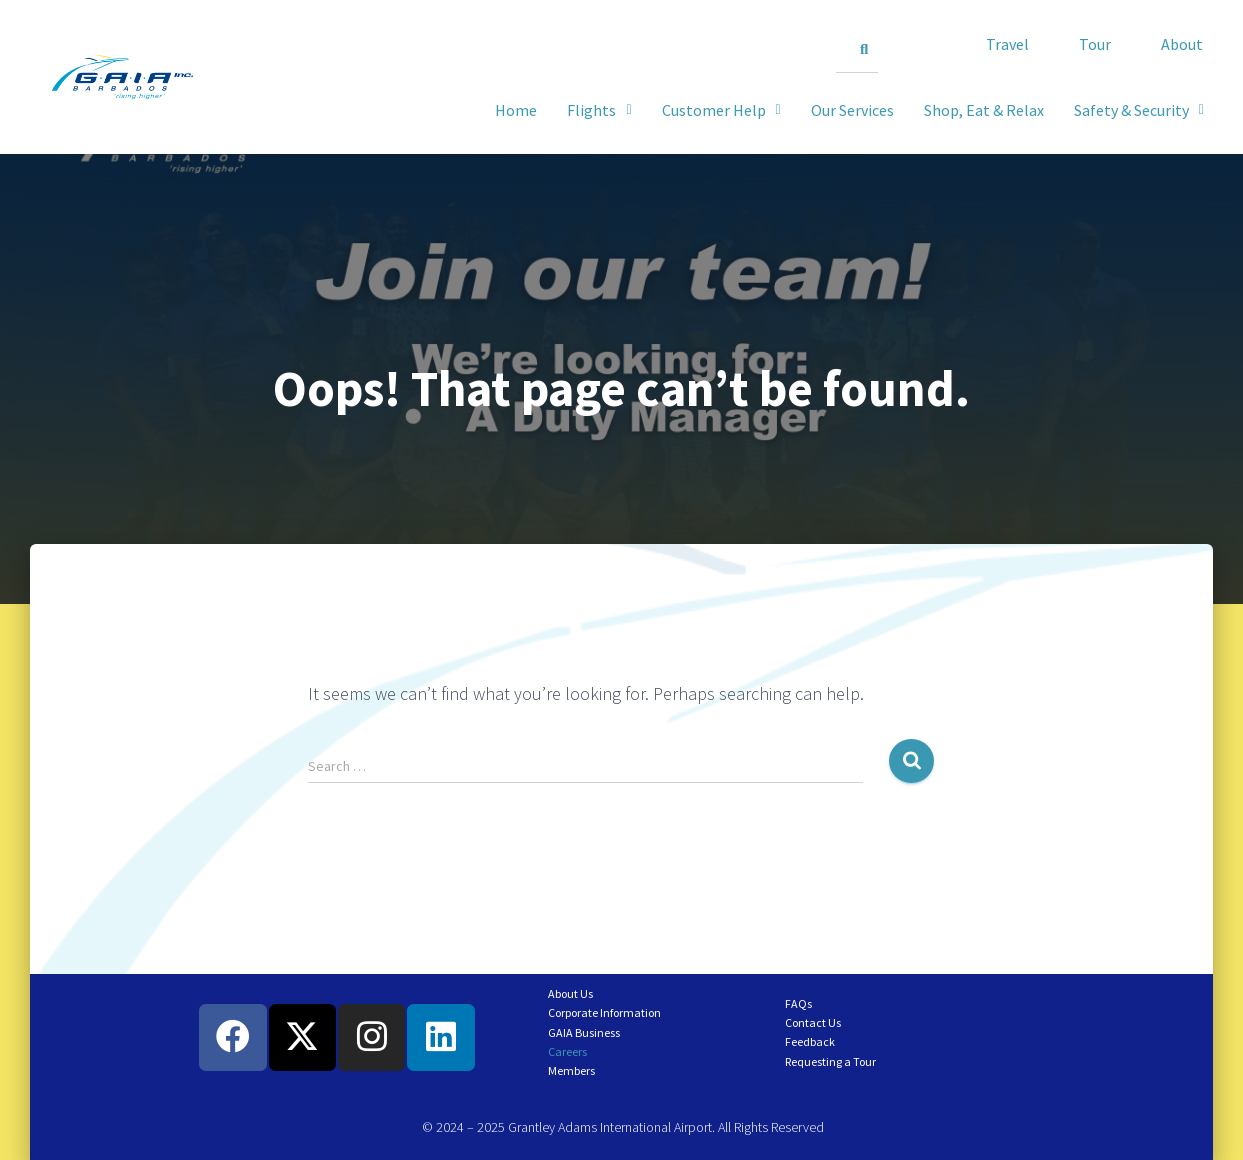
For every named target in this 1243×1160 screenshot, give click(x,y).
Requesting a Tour (830, 1061)
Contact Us (813, 1022)
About (1182, 44)
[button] (1139, 110)
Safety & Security (1139, 110)
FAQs (798, 1003)
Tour (1095, 44)
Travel (1007, 44)
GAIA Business (584, 1032)
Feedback (810, 1041)
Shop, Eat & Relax (984, 110)
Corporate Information (604, 1012)
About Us (570, 993)
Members (571, 1070)
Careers (567, 1051)
